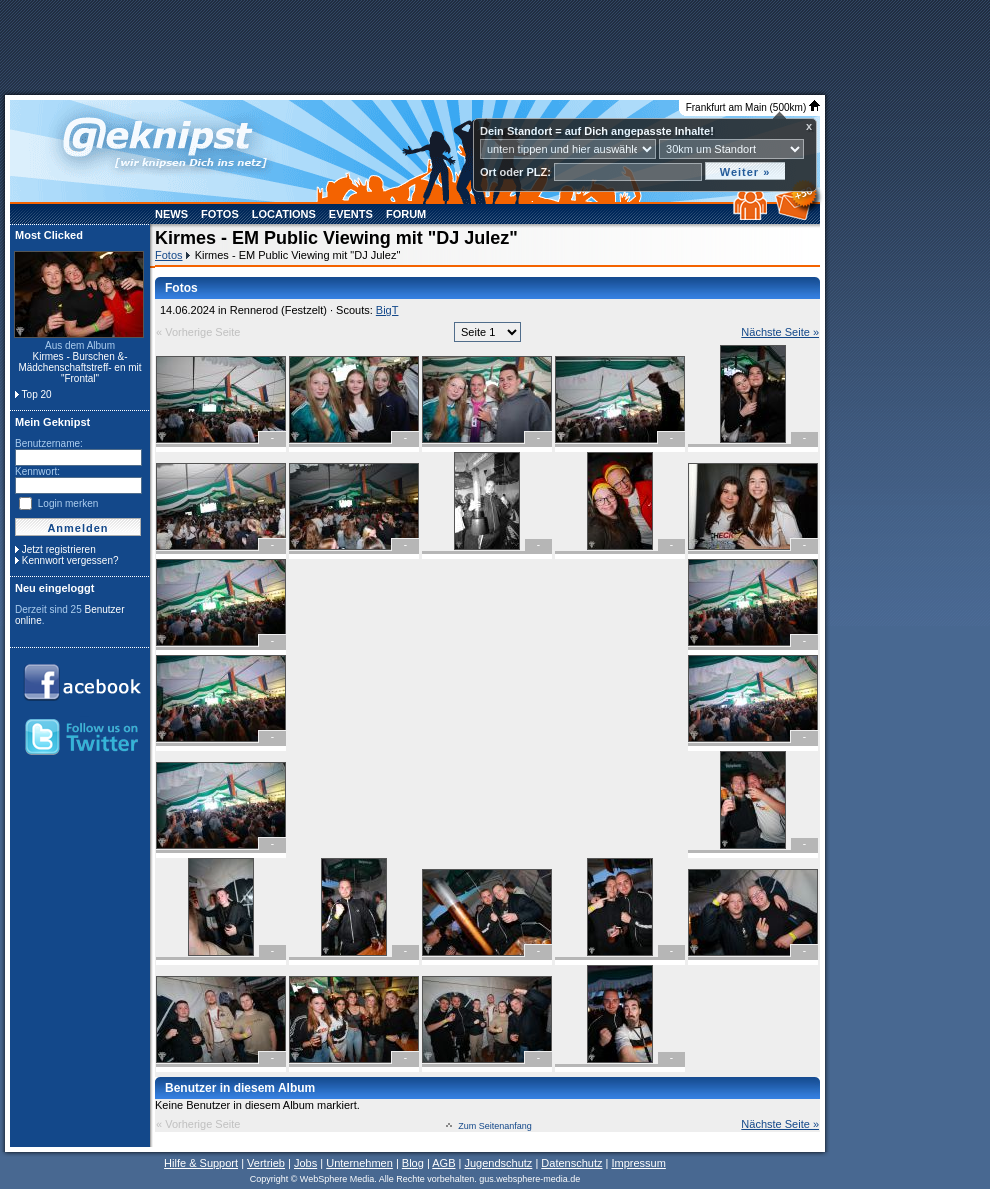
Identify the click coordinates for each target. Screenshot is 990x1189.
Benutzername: (49, 443)
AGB (443, 1163)
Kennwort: (37, 471)
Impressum (638, 1163)
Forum (406, 214)
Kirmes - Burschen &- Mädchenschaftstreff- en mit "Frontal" (79, 367)
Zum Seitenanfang (495, 1126)
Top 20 (37, 394)
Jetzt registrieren (59, 549)
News (171, 214)
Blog (413, 1163)
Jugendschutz (498, 1163)
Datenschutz (571, 1163)
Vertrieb (266, 1163)
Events (351, 214)
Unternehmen (359, 1163)
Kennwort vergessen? (70, 560)
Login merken (68, 503)
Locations (284, 214)
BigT (387, 310)
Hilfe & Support (201, 1163)
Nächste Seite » (780, 332)
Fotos (220, 214)
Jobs (305, 1163)
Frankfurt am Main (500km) (753, 107)
